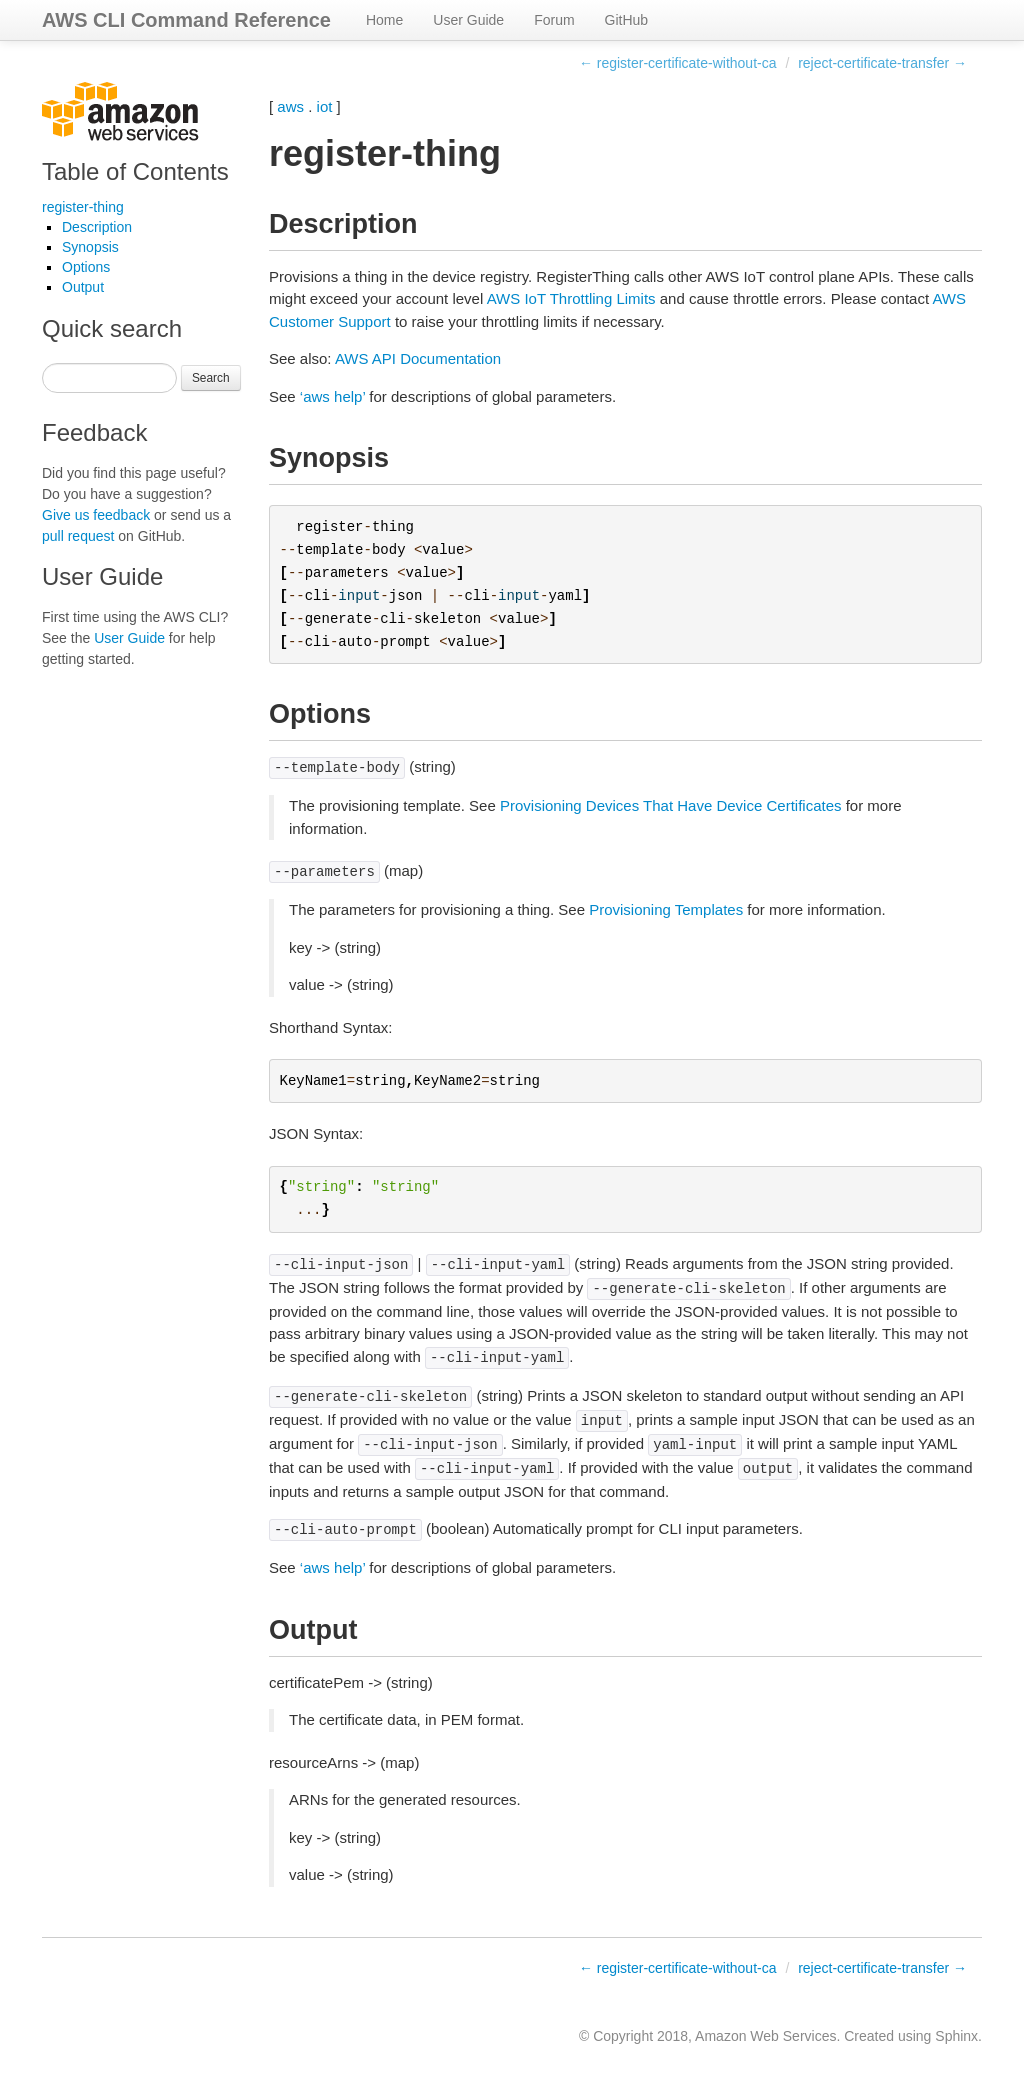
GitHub (627, 20)
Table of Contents (135, 171)
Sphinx (956, 2036)
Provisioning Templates (666, 909)
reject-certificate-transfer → (882, 63)
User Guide (468, 20)
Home (384, 20)
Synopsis (90, 247)
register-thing (83, 207)
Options (86, 267)
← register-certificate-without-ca (678, 63)
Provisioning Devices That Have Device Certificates (671, 805)
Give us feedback (96, 515)
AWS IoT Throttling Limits (571, 298)
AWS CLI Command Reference (186, 20)
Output (83, 287)
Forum (554, 20)
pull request (78, 536)
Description (97, 227)
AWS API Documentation (418, 358)
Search (211, 378)
